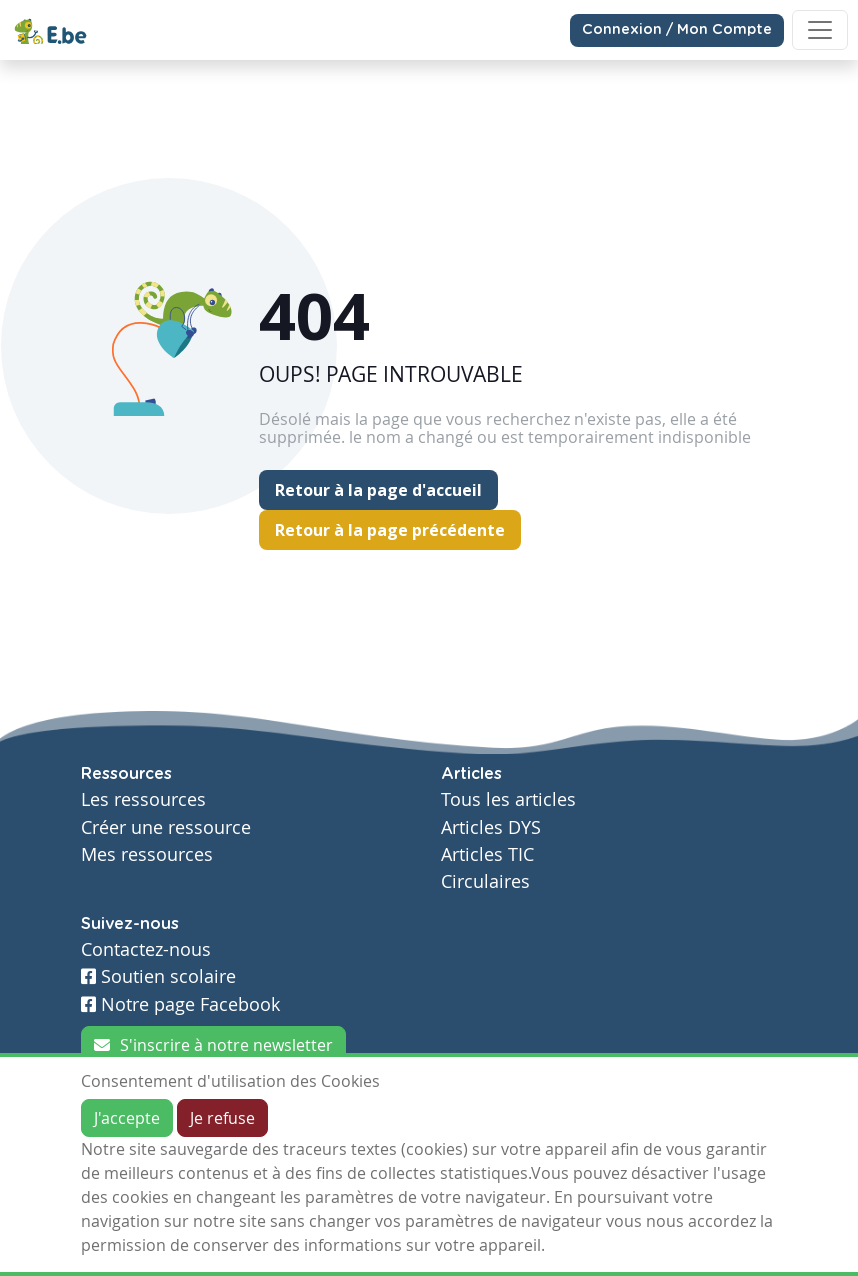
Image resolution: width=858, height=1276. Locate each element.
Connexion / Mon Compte (677, 30)
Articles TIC (487, 854)
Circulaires (485, 881)
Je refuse (222, 1118)
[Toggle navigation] (820, 30)
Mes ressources (147, 854)
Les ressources (143, 799)
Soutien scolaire (158, 976)
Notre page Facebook (180, 1004)
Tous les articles (508, 799)
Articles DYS (491, 827)
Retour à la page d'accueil (378, 490)
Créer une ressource (166, 827)
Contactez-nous (146, 949)
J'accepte (127, 1118)
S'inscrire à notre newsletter (213, 1045)
